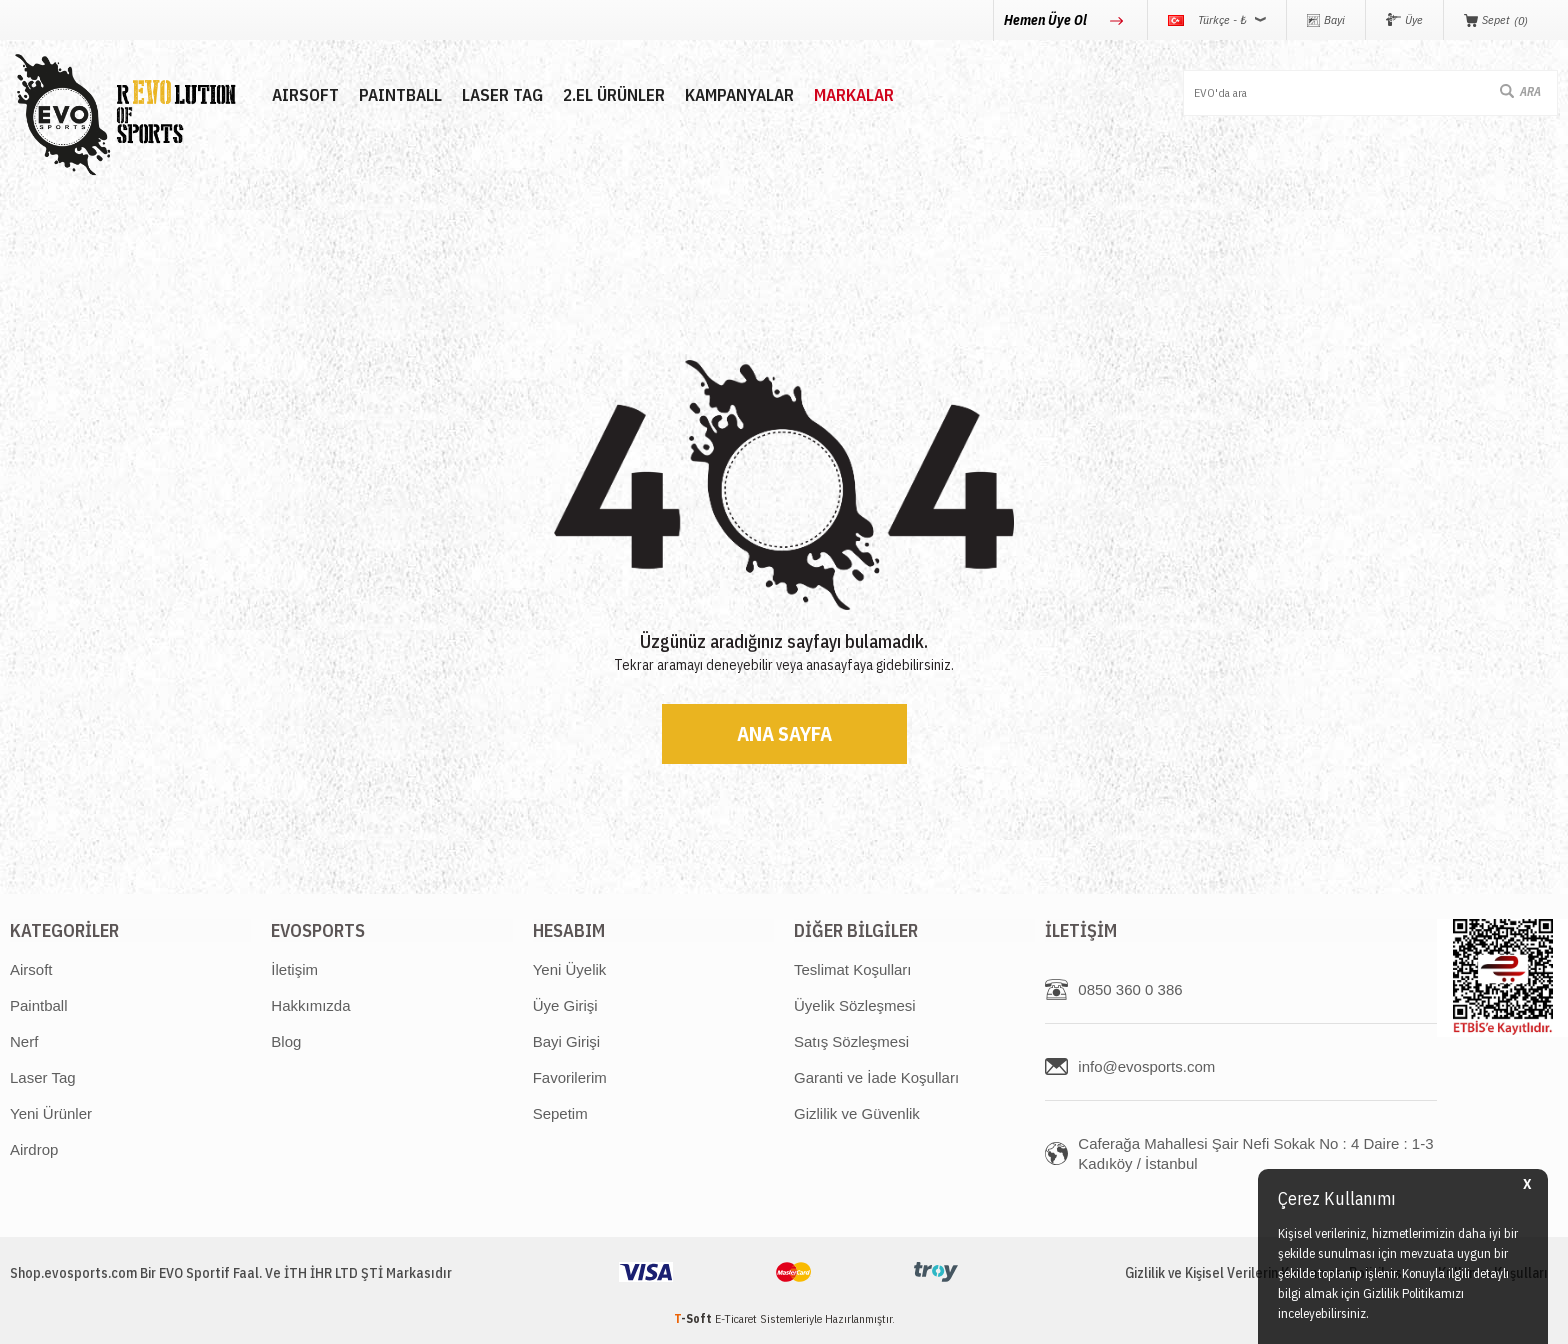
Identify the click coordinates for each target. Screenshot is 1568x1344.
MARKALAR (853, 95)
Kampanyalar (738, 95)
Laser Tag (43, 1077)
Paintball (39, 1005)
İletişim (294, 969)
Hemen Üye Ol (1047, 20)
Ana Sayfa (784, 733)
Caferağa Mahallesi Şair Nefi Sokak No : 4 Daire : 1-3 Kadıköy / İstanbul (1255, 1153)
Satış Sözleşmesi (851, 1041)
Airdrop (34, 1149)
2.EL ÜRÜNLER (613, 95)
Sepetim (560, 1113)
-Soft (694, 1318)
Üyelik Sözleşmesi (855, 1005)
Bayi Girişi (567, 1041)
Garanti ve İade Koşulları (876, 1077)
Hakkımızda (310, 1005)
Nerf (24, 1041)
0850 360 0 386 (1130, 989)
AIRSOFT (304, 95)
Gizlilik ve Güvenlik (857, 1113)
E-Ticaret (736, 1318)
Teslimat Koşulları (853, 969)
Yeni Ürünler (51, 1113)
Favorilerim (570, 1077)
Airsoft (31, 969)
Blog (286, 1041)
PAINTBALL (399, 95)
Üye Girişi (565, 1005)
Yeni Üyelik (570, 969)
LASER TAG (501, 95)
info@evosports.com (1146, 1066)
